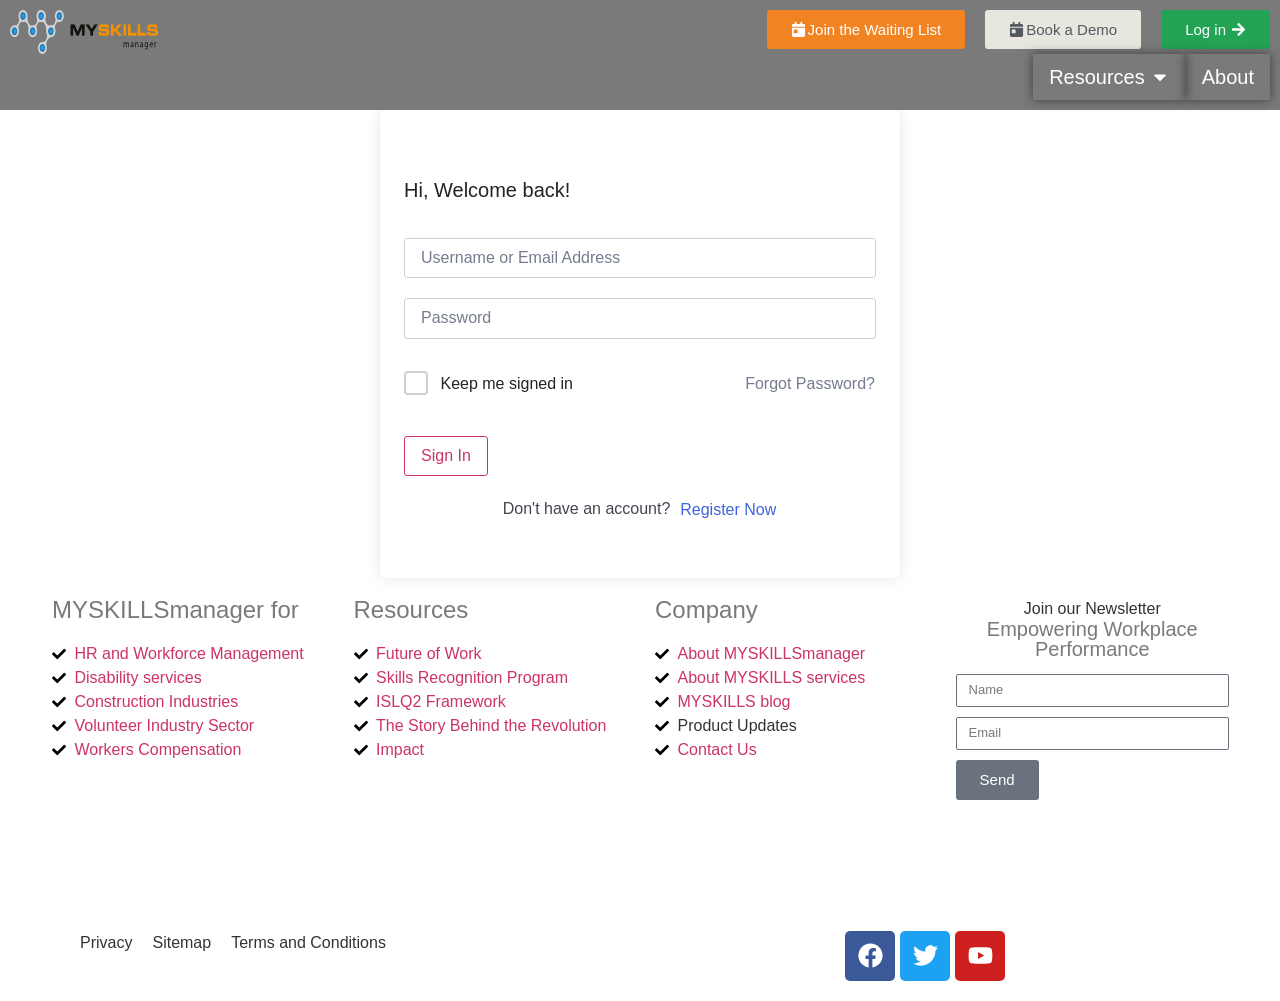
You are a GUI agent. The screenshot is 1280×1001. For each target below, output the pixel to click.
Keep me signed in (506, 383)
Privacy (106, 942)
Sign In (446, 455)
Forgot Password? (810, 383)
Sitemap (181, 942)
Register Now (728, 509)
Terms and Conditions (308, 942)
